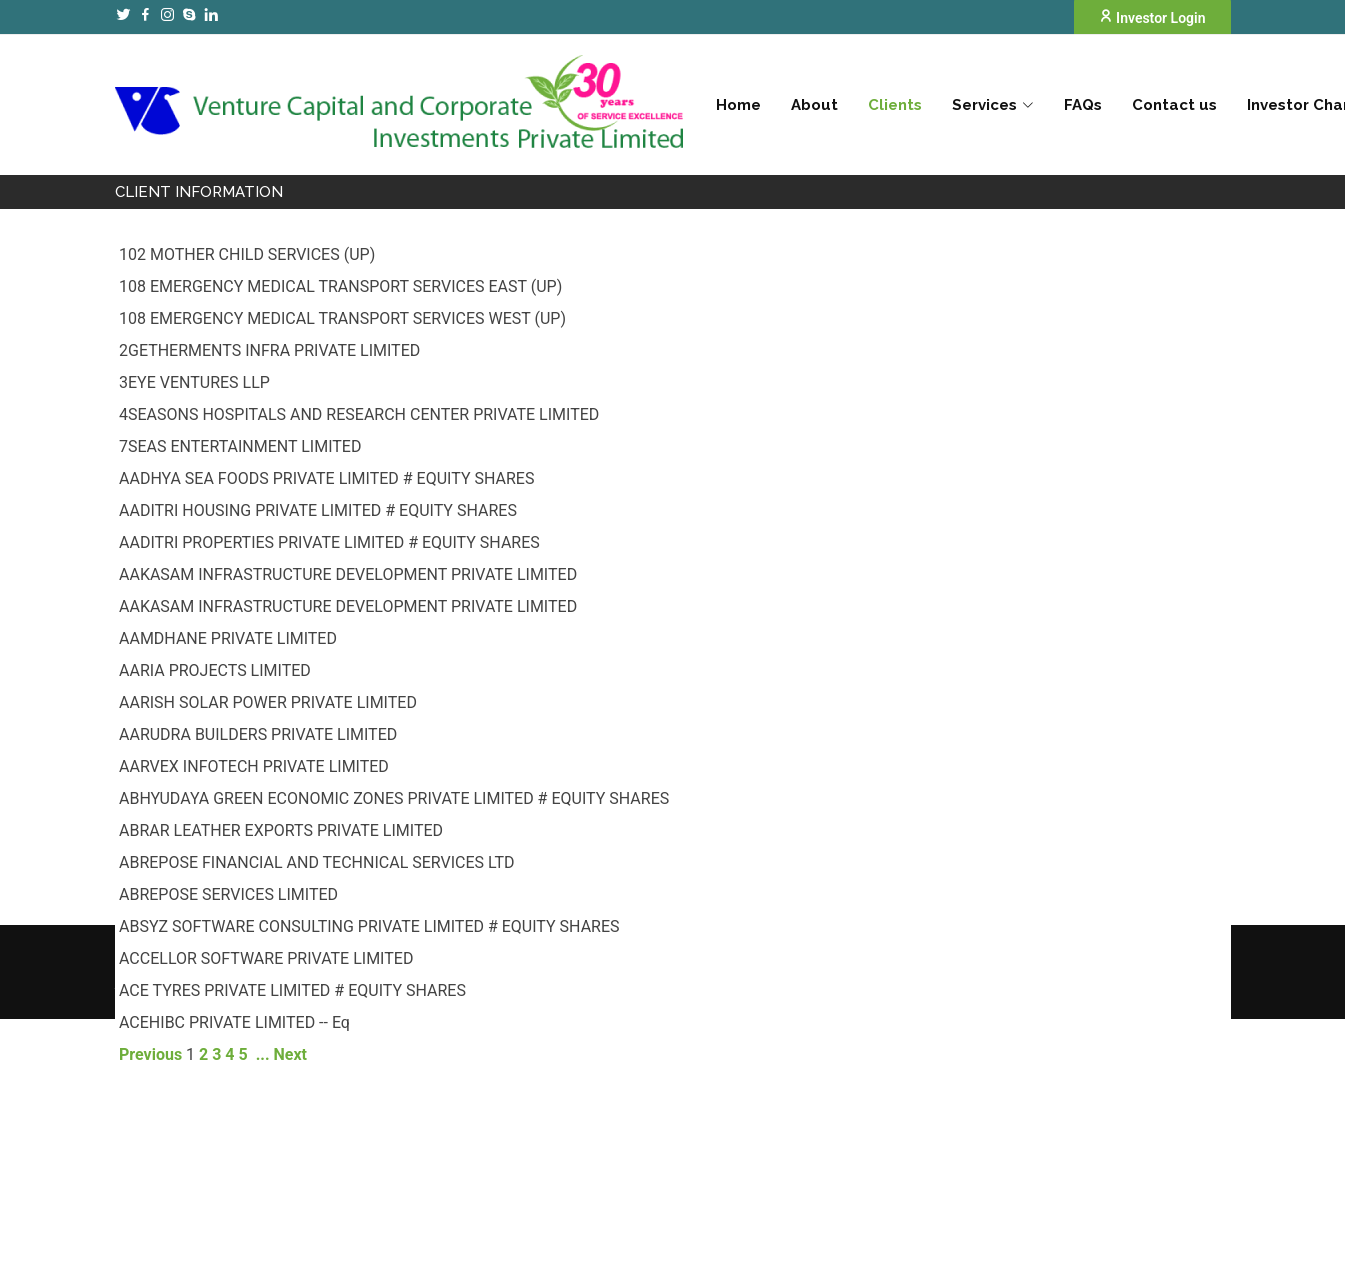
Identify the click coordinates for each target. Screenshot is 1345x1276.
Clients (895, 105)
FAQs (1083, 105)
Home (738, 105)
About (814, 105)
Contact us (1174, 105)
